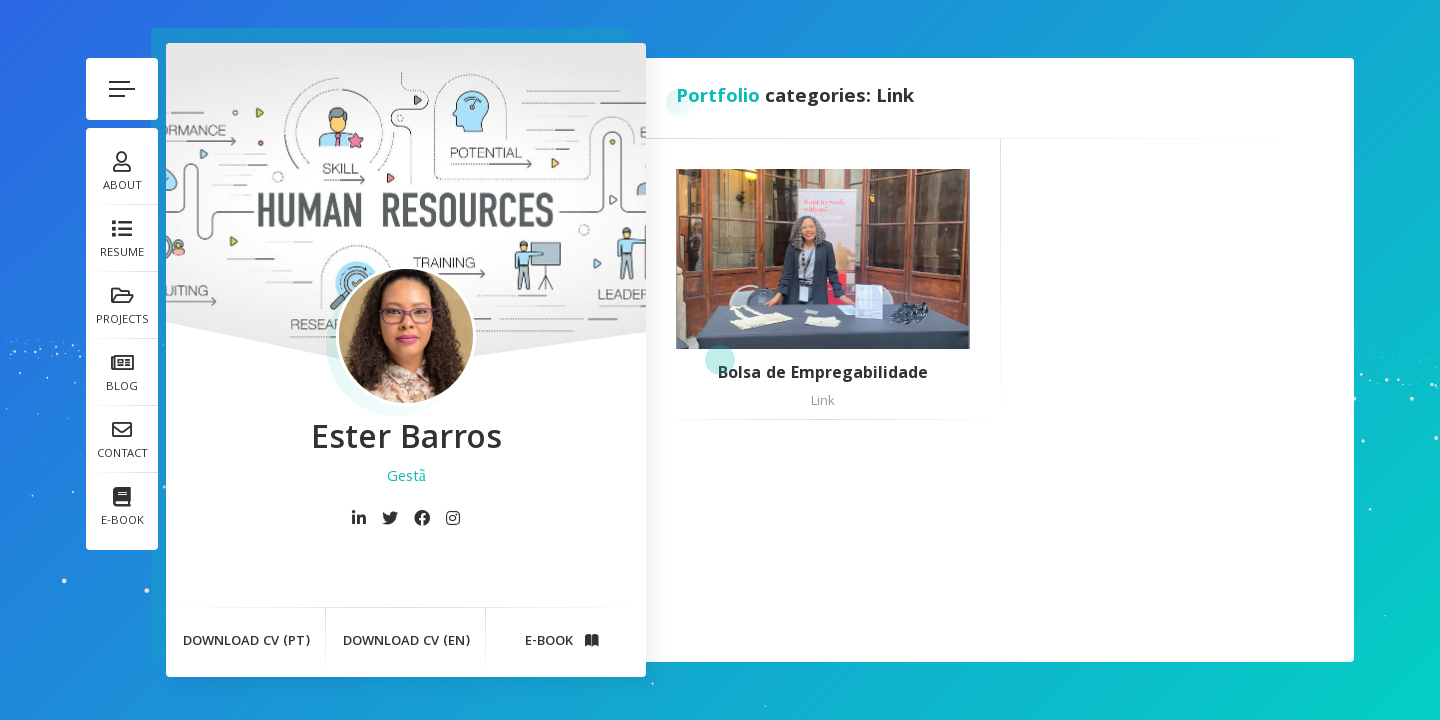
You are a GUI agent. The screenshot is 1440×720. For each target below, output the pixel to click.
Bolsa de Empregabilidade (823, 376)
